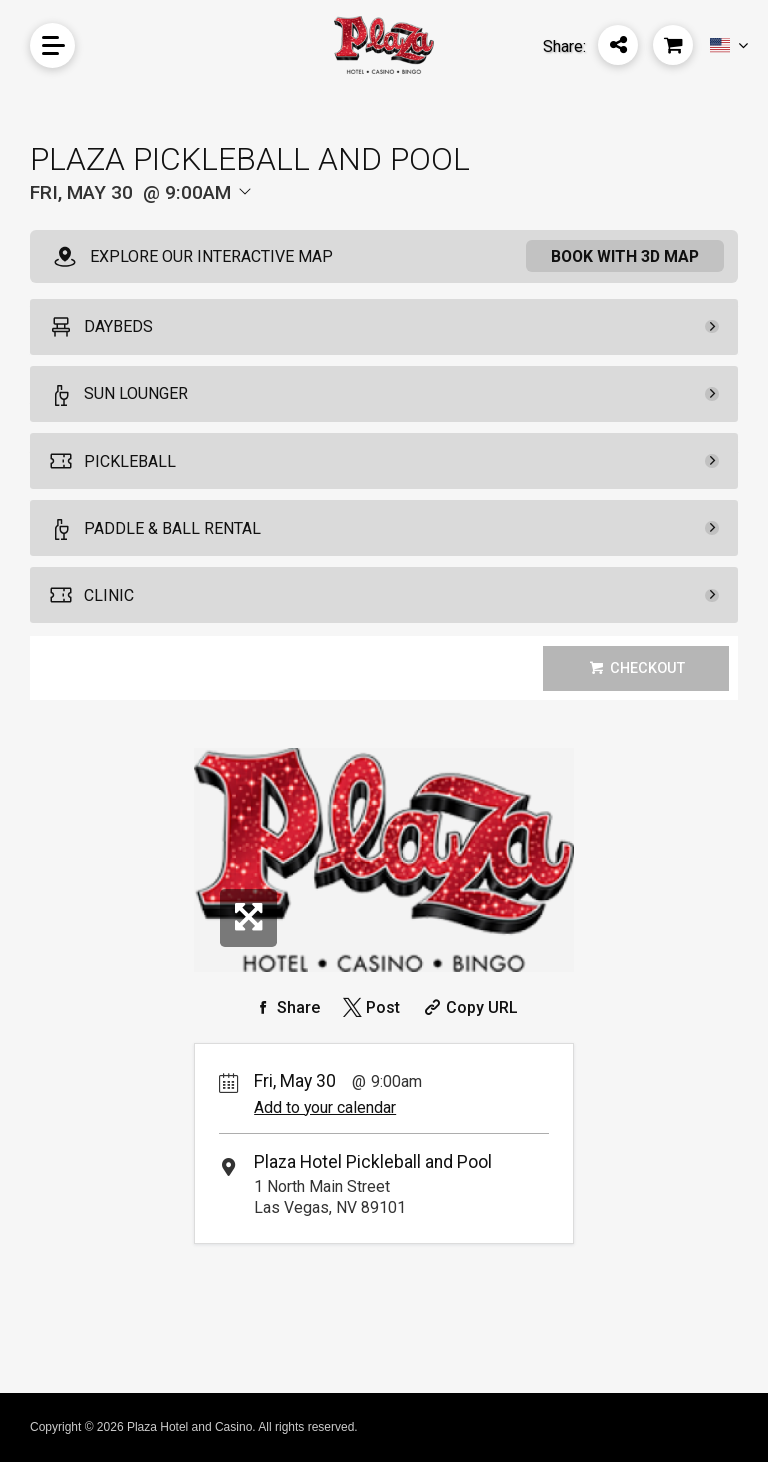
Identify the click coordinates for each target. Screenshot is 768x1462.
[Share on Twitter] (369, 1007)
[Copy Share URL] (468, 1007)
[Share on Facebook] (285, 1007)
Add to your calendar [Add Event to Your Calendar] (325, 1107)
